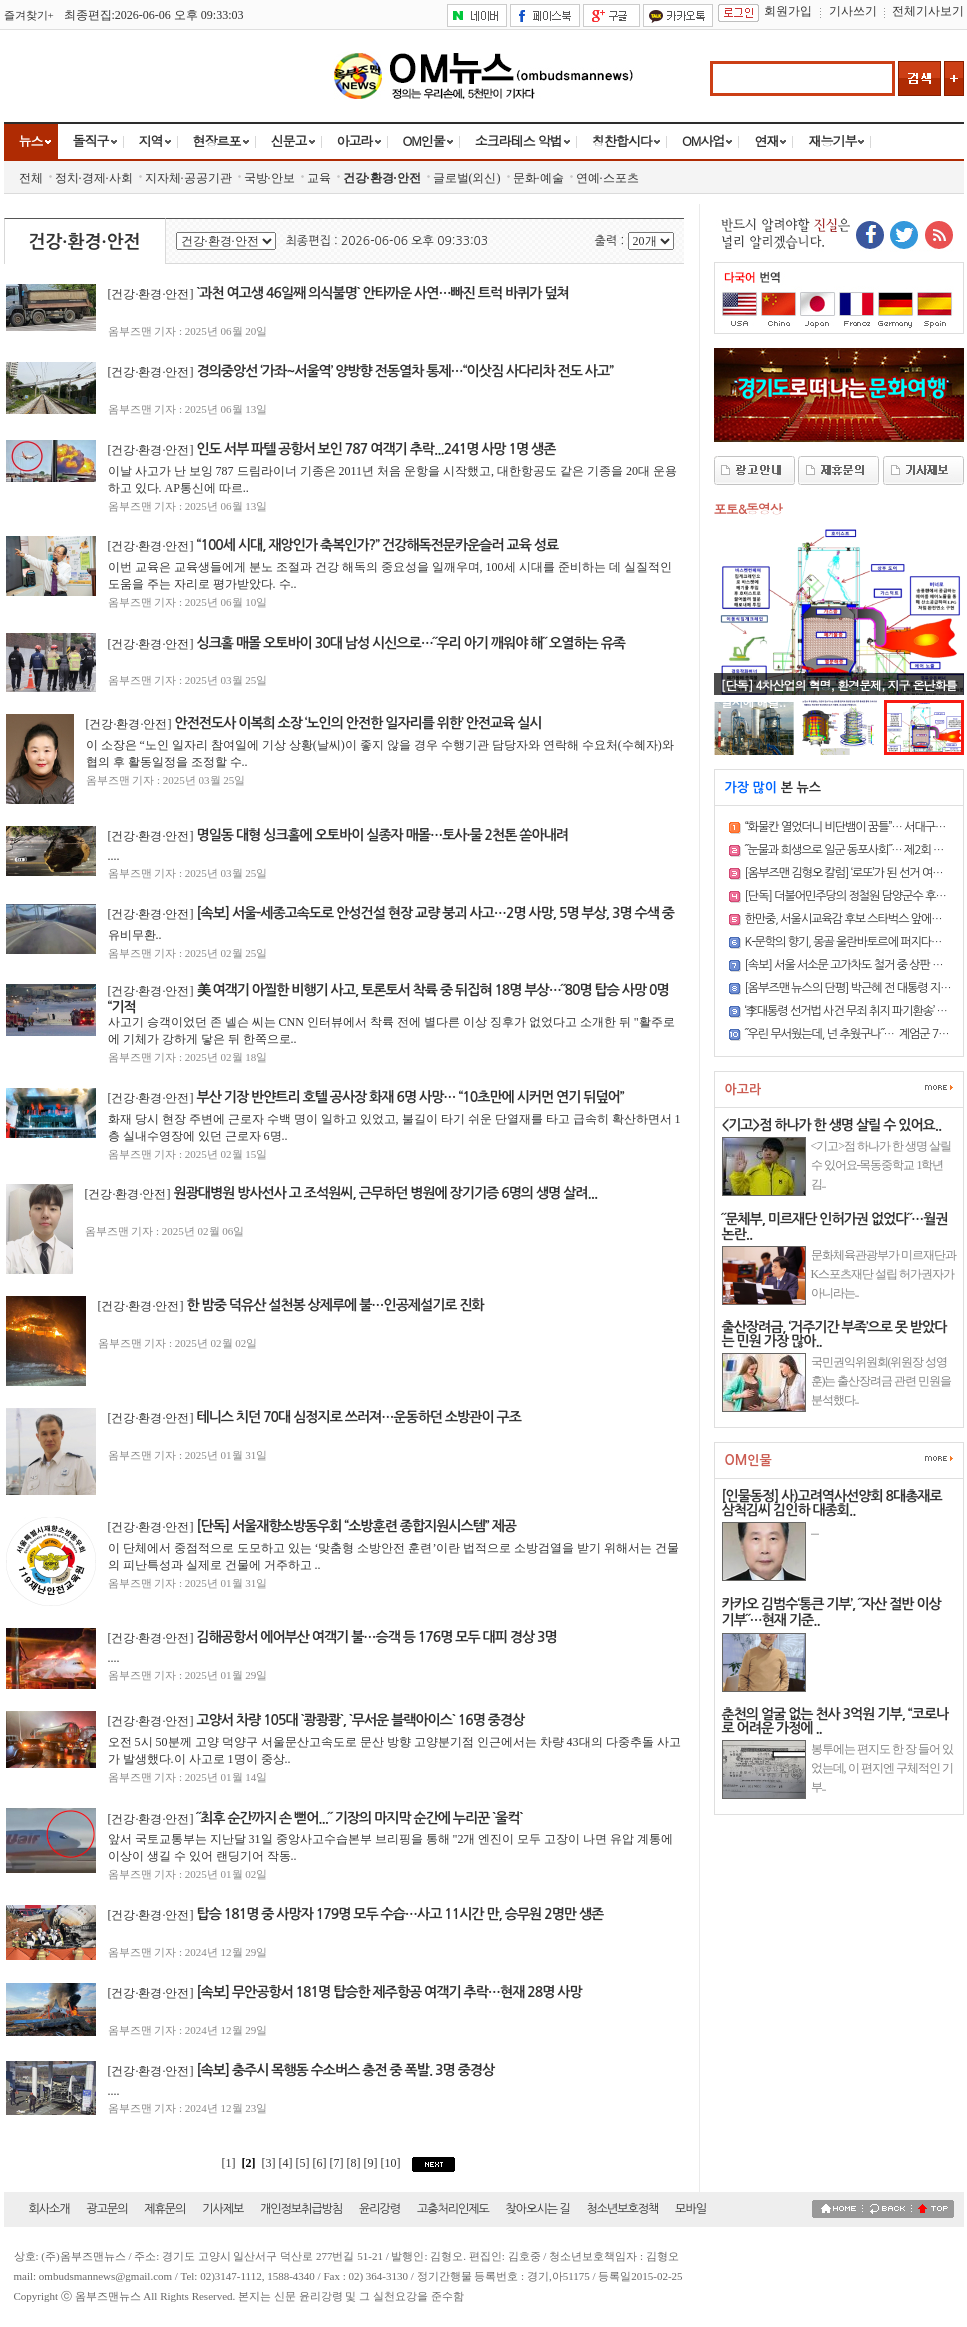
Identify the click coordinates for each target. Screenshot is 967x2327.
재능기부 (832, 140)
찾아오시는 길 (538, 2209)
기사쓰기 (853, 11)
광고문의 (106, 2209)
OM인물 (424, 140)
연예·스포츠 (607, 178)
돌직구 (91, 140)
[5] (304, 2163)
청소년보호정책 (622, 2209)
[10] (392, 2163)
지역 (151, 140)
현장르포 (217, 140)
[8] (355, 2163)
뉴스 (31, 140)
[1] (229, 2163)
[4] (287, 2163)
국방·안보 (269, 178)
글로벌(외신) (467, 178)
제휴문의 (164, 2209)
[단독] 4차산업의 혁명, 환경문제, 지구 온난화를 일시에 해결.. (839, 693)
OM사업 (703, 140)
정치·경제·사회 (94, 178)
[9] (372, 2163)
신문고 (289, 140)
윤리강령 (379, 2209)
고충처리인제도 (453, 2209)
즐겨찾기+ (29, 15)
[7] (338, 2163)
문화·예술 (538, 178)
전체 (31, 178)
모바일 (690, 2209)
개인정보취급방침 (301, 2209)
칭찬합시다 (622, 140)
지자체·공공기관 (188, 178)
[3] (269, 2163)
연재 (766, 140)
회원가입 (788, 11)
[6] (321, 2163)
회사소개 (49, 2209)
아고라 (355, 140)
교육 (319, 178)
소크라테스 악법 (518, 140)
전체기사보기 (928, 11)
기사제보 (222, 2209)
